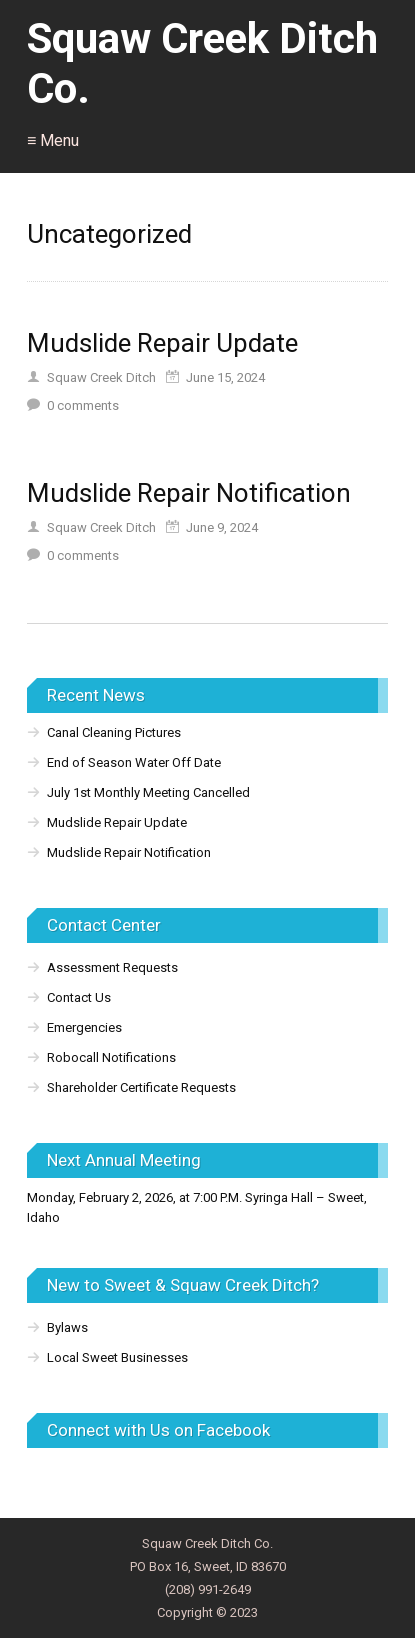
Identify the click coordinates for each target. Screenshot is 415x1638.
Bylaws (67, 1327)
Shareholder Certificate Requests (141, 1087)
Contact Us (79, 997)
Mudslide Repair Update (162, 343)
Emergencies (84, 1027)
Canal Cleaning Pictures (114, 732)
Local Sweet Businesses (117, 1357)
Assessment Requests (112, 967)
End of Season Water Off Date (134, 762)
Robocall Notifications (111, 1057)
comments (83, 405)
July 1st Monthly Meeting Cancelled (148, 792)
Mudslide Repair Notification (189, 493)
